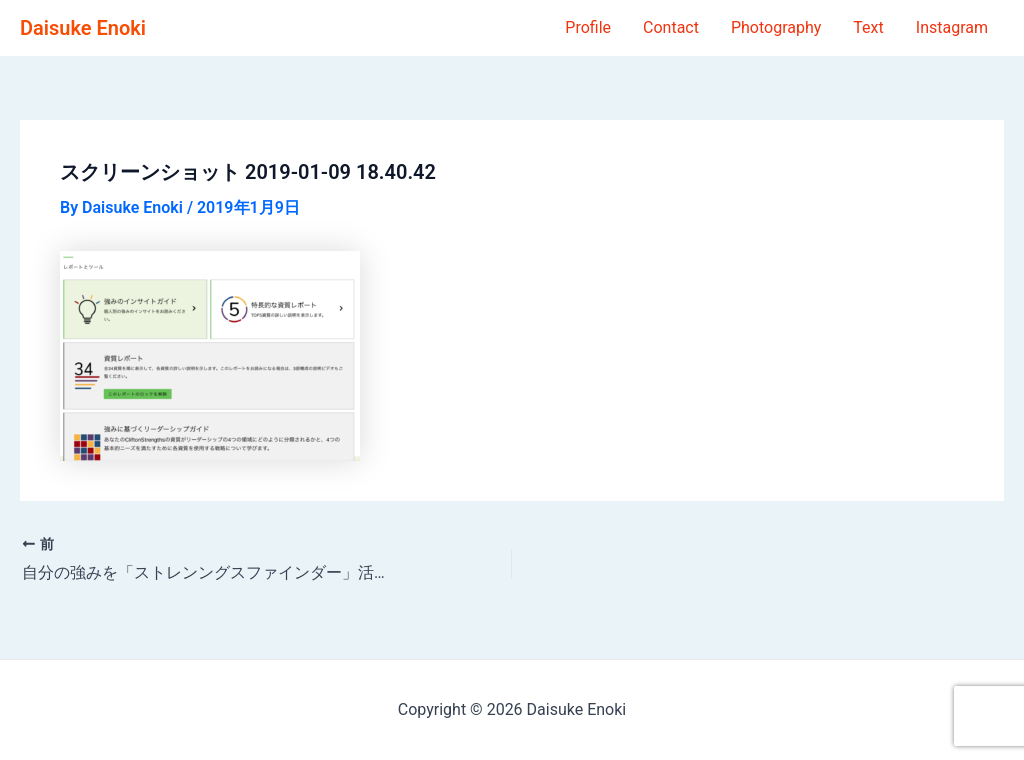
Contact (671, 27)
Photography (776, 27)
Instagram (952, 27)
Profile (588, 27)
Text (868, 27)
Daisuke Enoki (83, 28)
